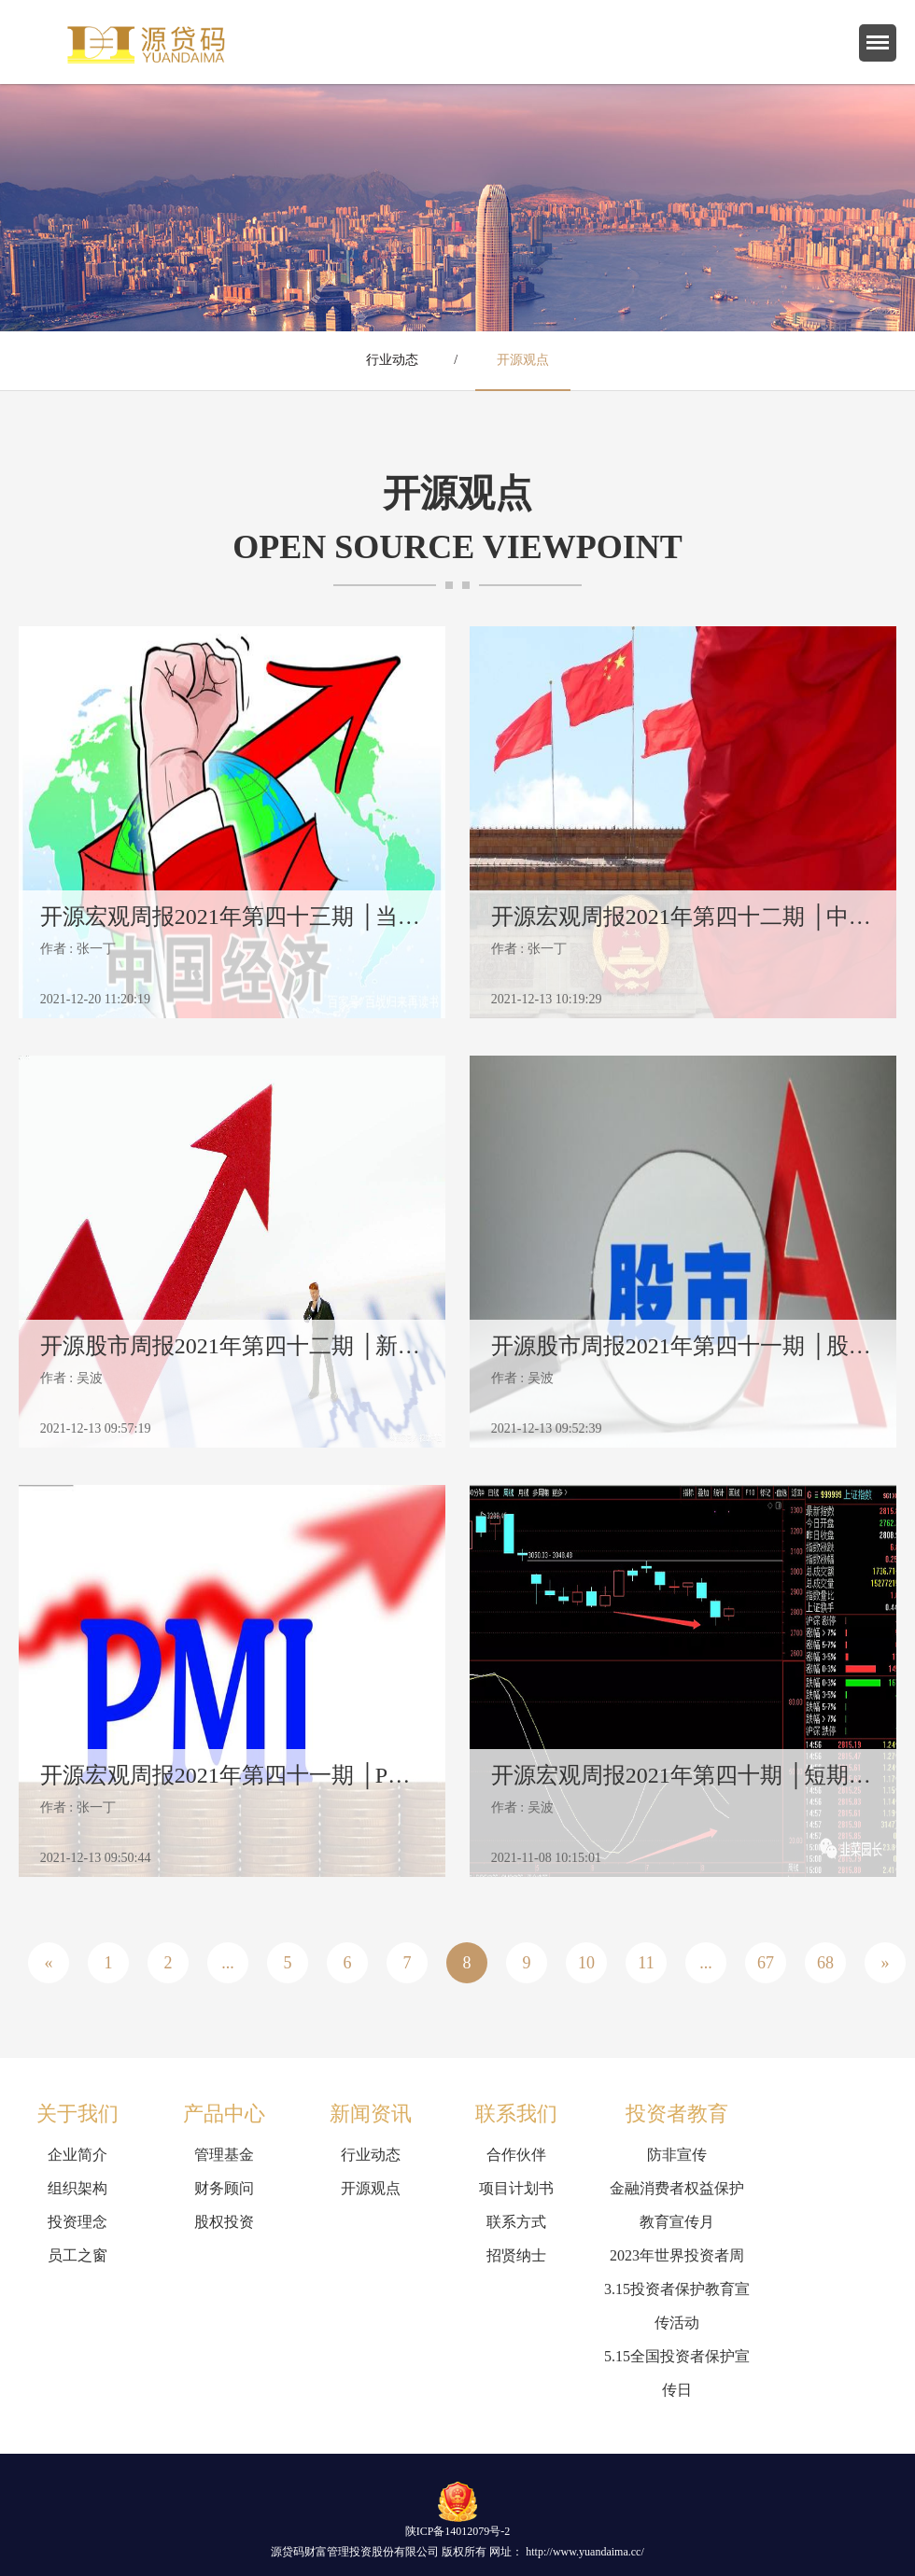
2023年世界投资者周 (677, 2255)
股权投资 (224, 2222)
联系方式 (516, 2222)
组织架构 (77, 2188)
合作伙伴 (516, 2155)
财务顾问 (224, 2188)
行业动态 (392, 360)
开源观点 (523, 360)
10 (586, 1962)
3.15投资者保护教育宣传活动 (677, 2306)
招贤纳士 (516, 2255)
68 (825, 1962)
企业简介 (77, 2155)
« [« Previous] (49, 1962)
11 (646, 1962)
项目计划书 (516, 2188)
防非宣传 (677, 2155)
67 (765, 1962)
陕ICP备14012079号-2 (458, 2531)
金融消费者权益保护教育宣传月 (677, 2205)
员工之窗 (77, 2255)
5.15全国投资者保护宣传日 (677, 2373)
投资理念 (77, 2222)
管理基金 (224, 2155)
